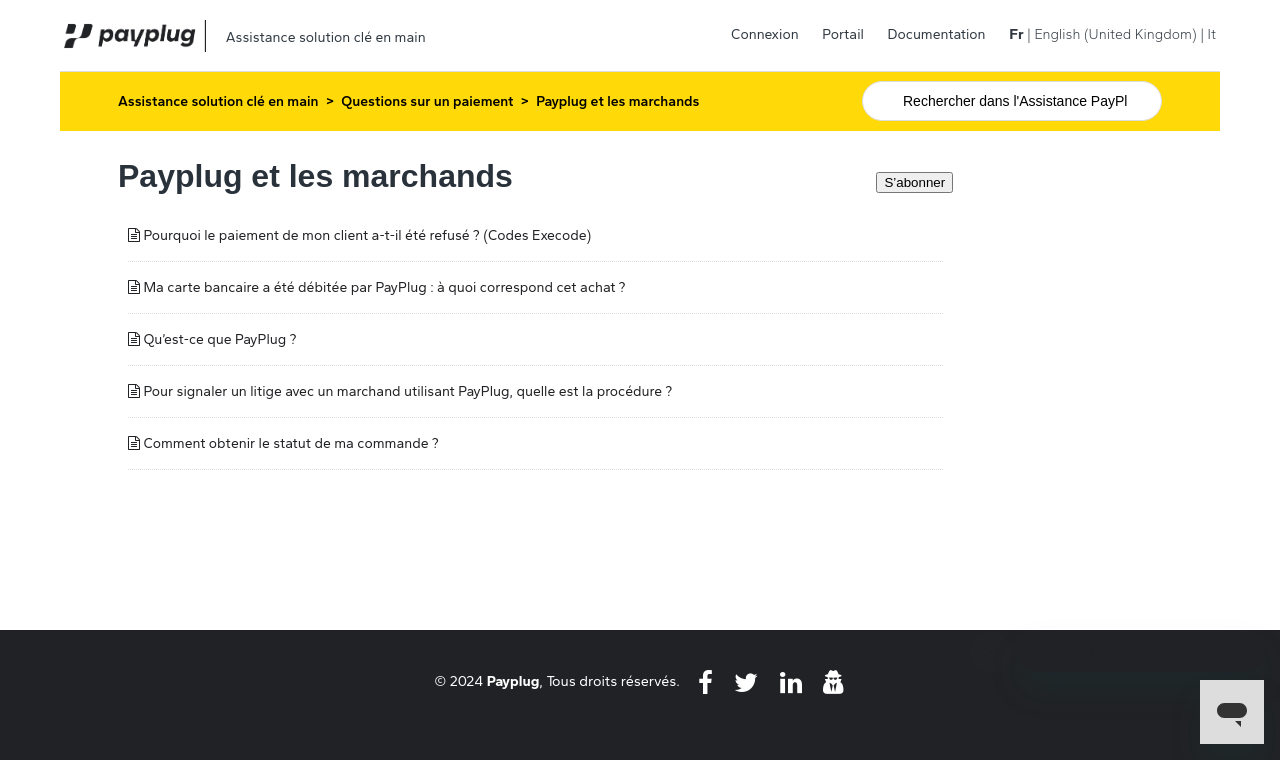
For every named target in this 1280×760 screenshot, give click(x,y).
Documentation (937, 34)
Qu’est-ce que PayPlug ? (219, 339)
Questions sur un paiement (427, 101)
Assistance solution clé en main (218, 101)
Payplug (513, 681)
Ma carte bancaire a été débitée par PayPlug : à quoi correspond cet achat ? (384, 287)
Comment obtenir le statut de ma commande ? (290, 443)
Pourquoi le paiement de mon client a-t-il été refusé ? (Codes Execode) (367, 235)
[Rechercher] (1012, 101)
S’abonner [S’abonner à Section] (914, 182)
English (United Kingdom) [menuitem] (1115, 34)
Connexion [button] (765, 34)
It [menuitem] (1212, 34)
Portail (843, 34)
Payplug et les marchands (617, 101)
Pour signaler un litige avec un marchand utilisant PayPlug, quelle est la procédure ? (407, 391)
